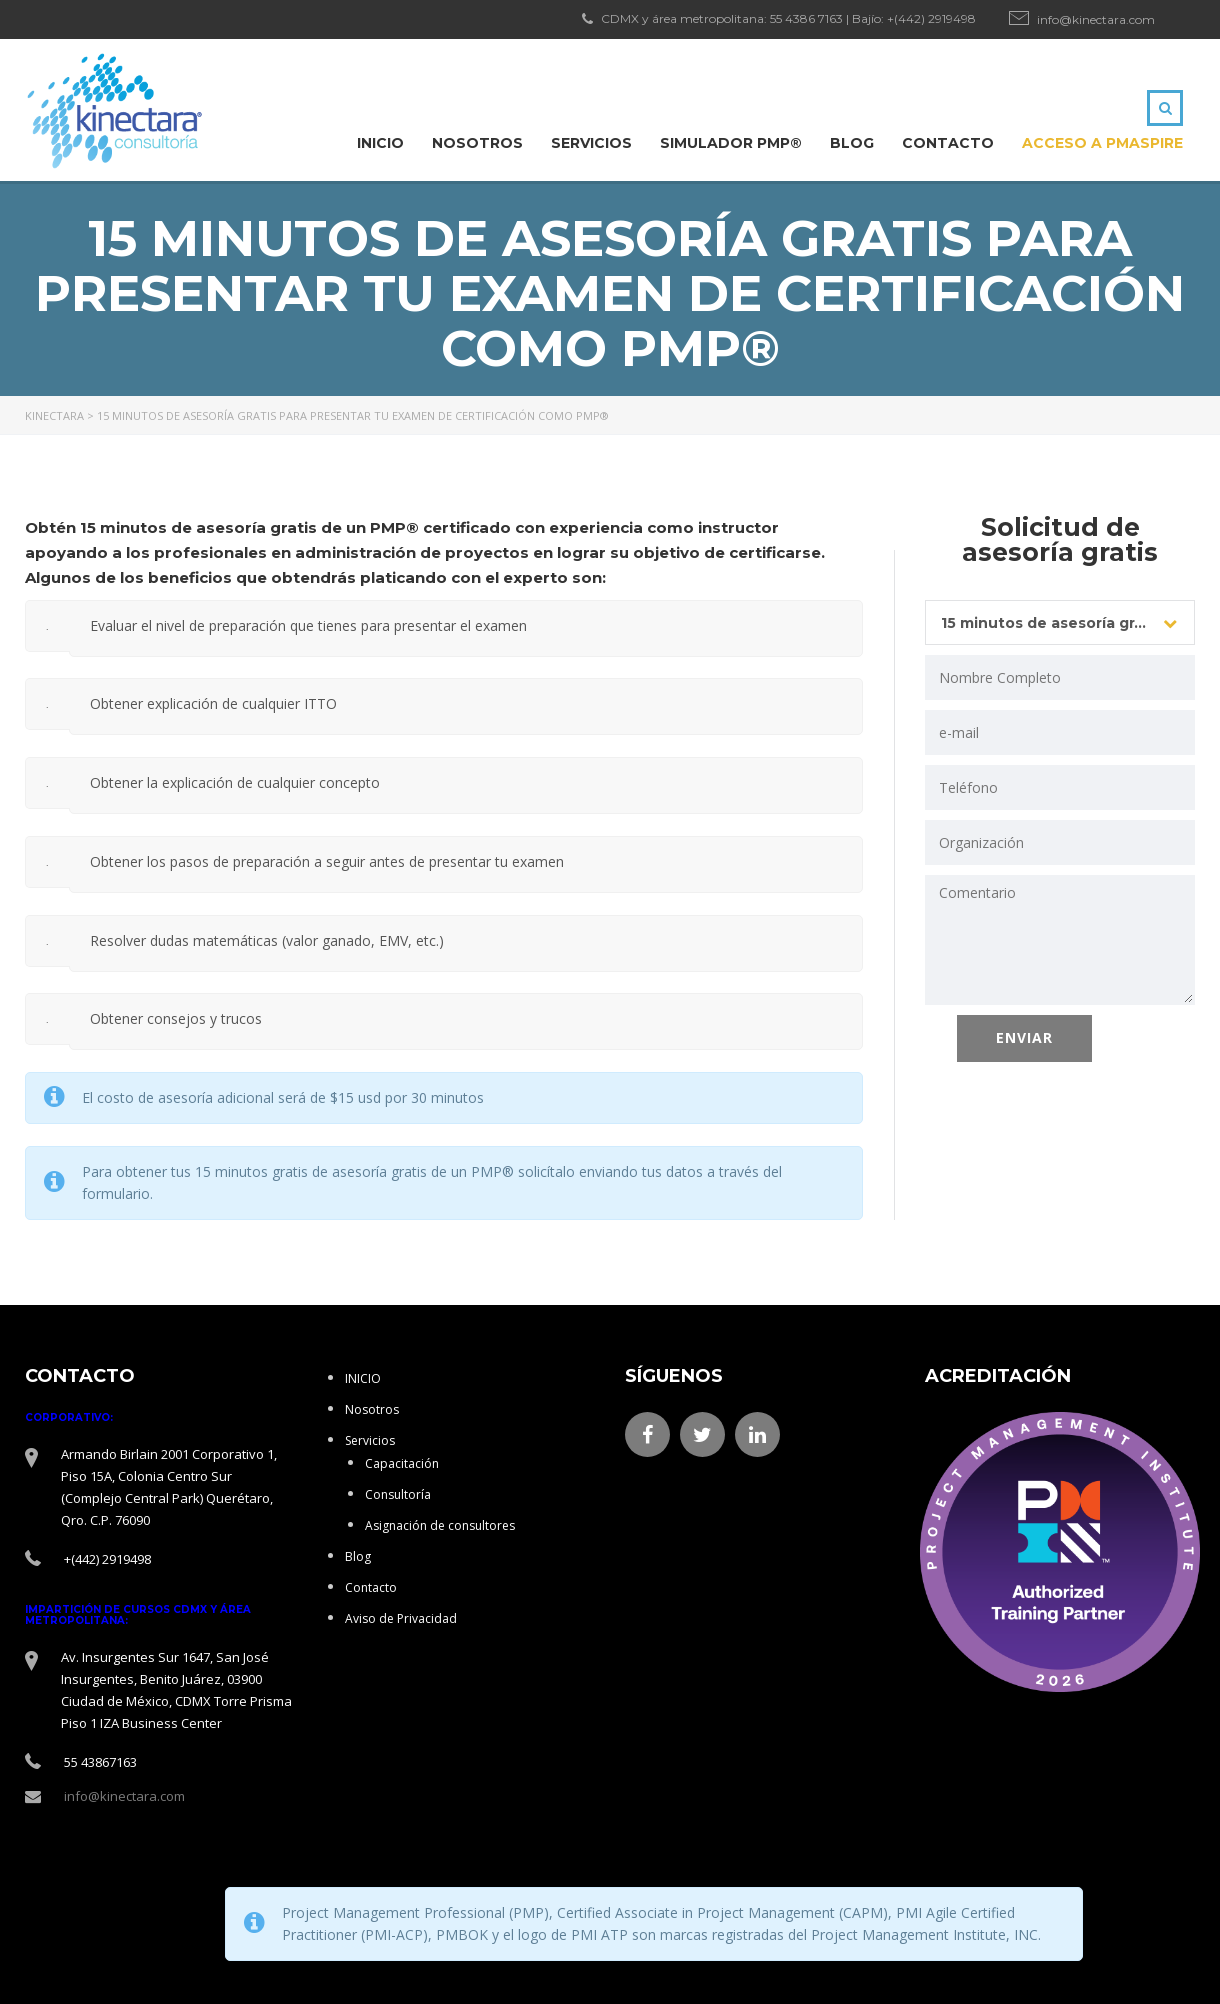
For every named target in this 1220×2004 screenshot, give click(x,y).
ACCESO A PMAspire (1102, 143)
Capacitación (402, 1463)
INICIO (380, 143)
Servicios (591, 143)
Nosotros (477, 143)
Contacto (948, 143)
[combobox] (1060, 622)
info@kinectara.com (1096, 19)
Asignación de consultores (440, 1525)
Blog (852, 143)
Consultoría (398, 1494)
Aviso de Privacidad (401, 1618)
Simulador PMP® (731, 143)
